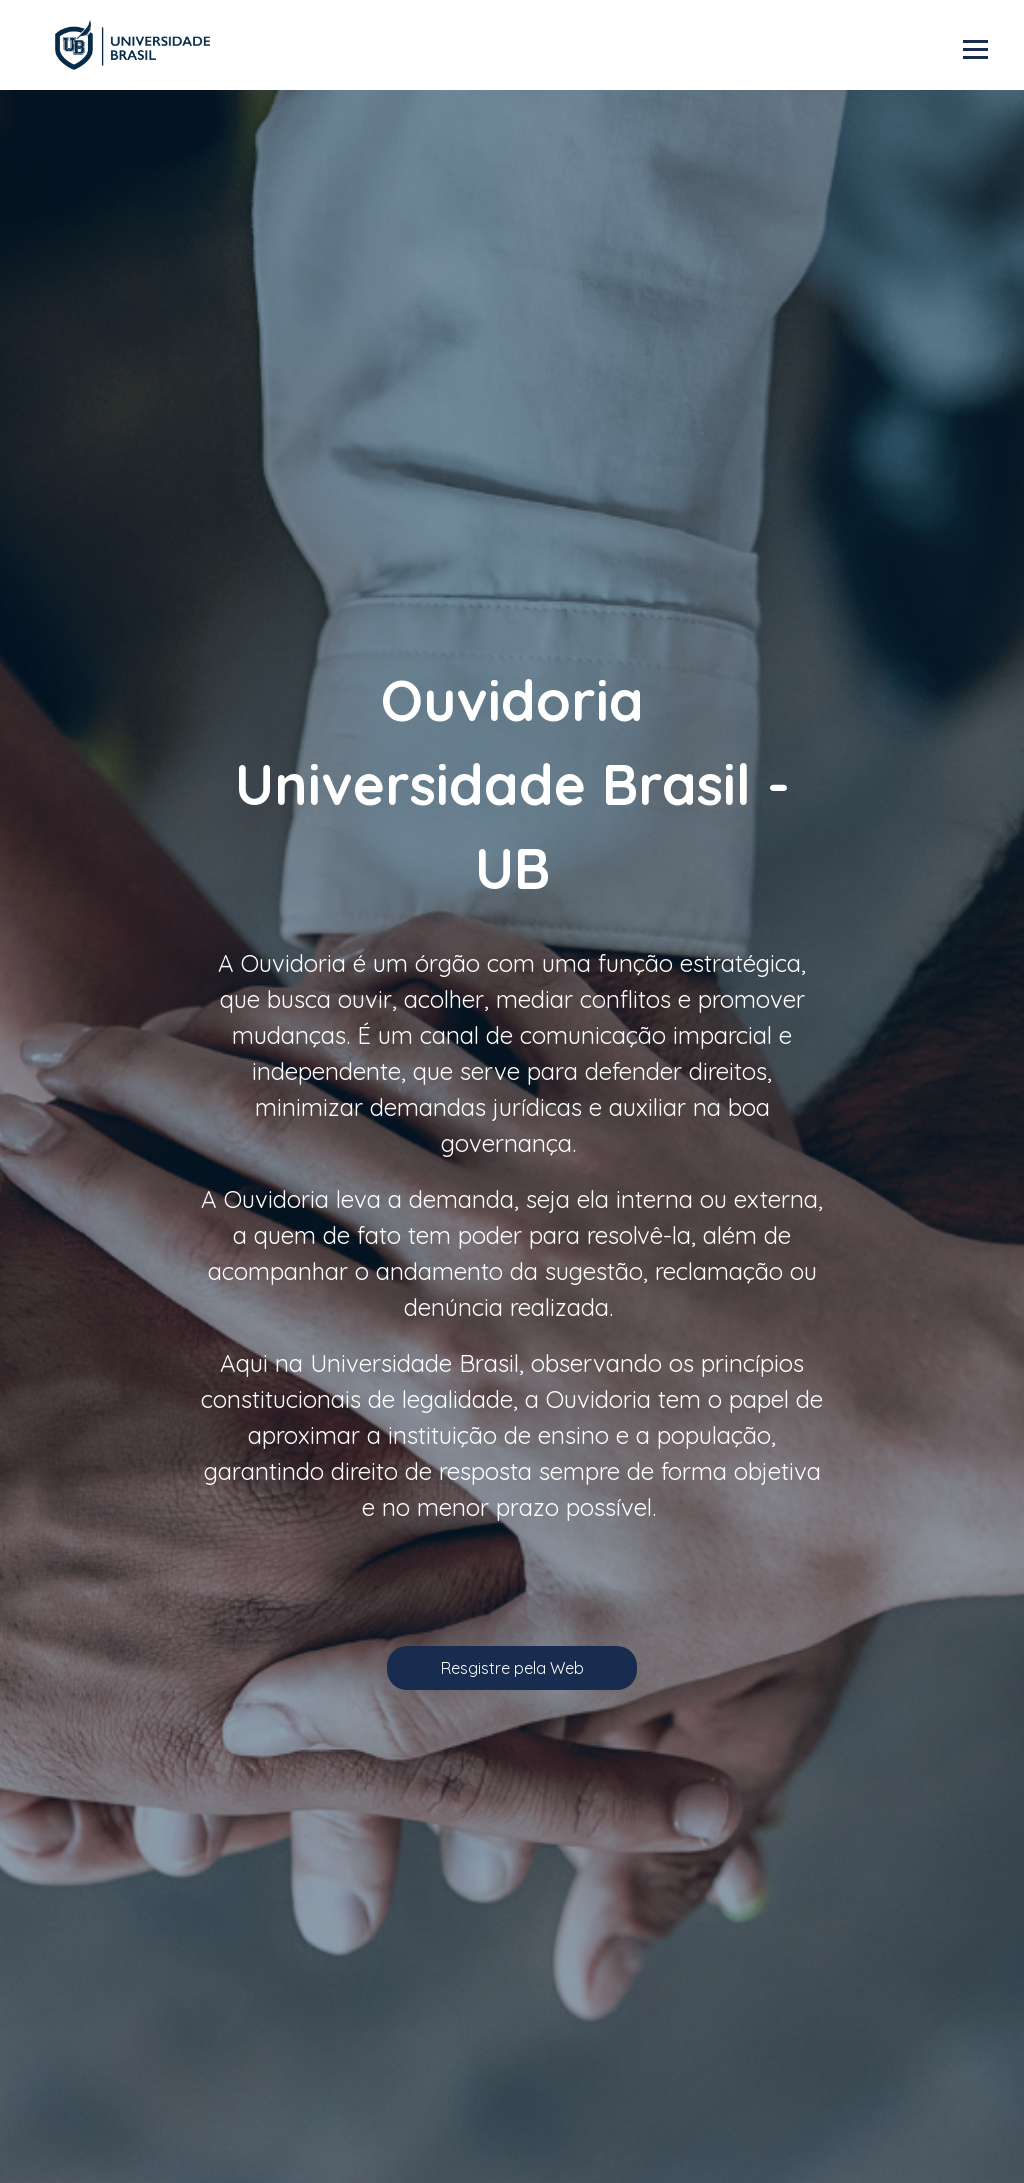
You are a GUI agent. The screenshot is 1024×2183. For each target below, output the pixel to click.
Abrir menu (975, 50)
